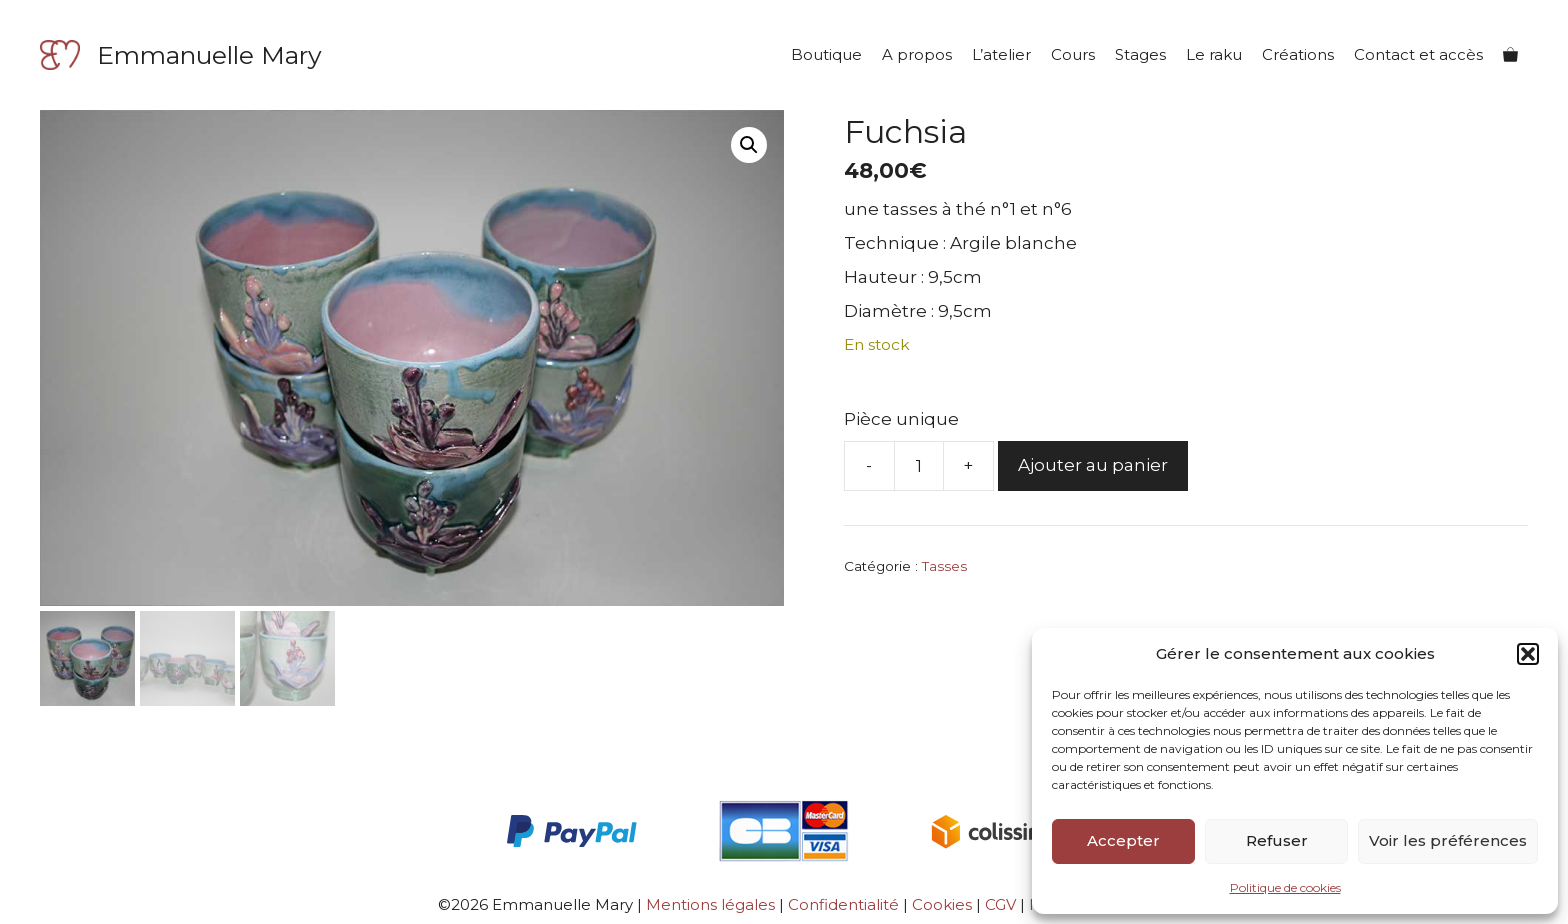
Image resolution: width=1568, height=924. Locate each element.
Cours (1073, 54)
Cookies (942, 904)
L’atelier (1001, 54)
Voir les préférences (1448, 840)
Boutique (826, 54)
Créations (1298, 54)
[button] (1528, 654)
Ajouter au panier (1093, 465)
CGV (1002, 904)
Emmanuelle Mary (209, 55)
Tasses (944, 566)
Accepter (1123, 840)
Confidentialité (843, 904)
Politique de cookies (1285, 887)
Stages (1140, 54)
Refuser (1277, 840)
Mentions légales (710, 904)
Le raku (1214, 54)
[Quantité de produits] (919, 466)
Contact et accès (1418, 54)
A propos (917, 54)
